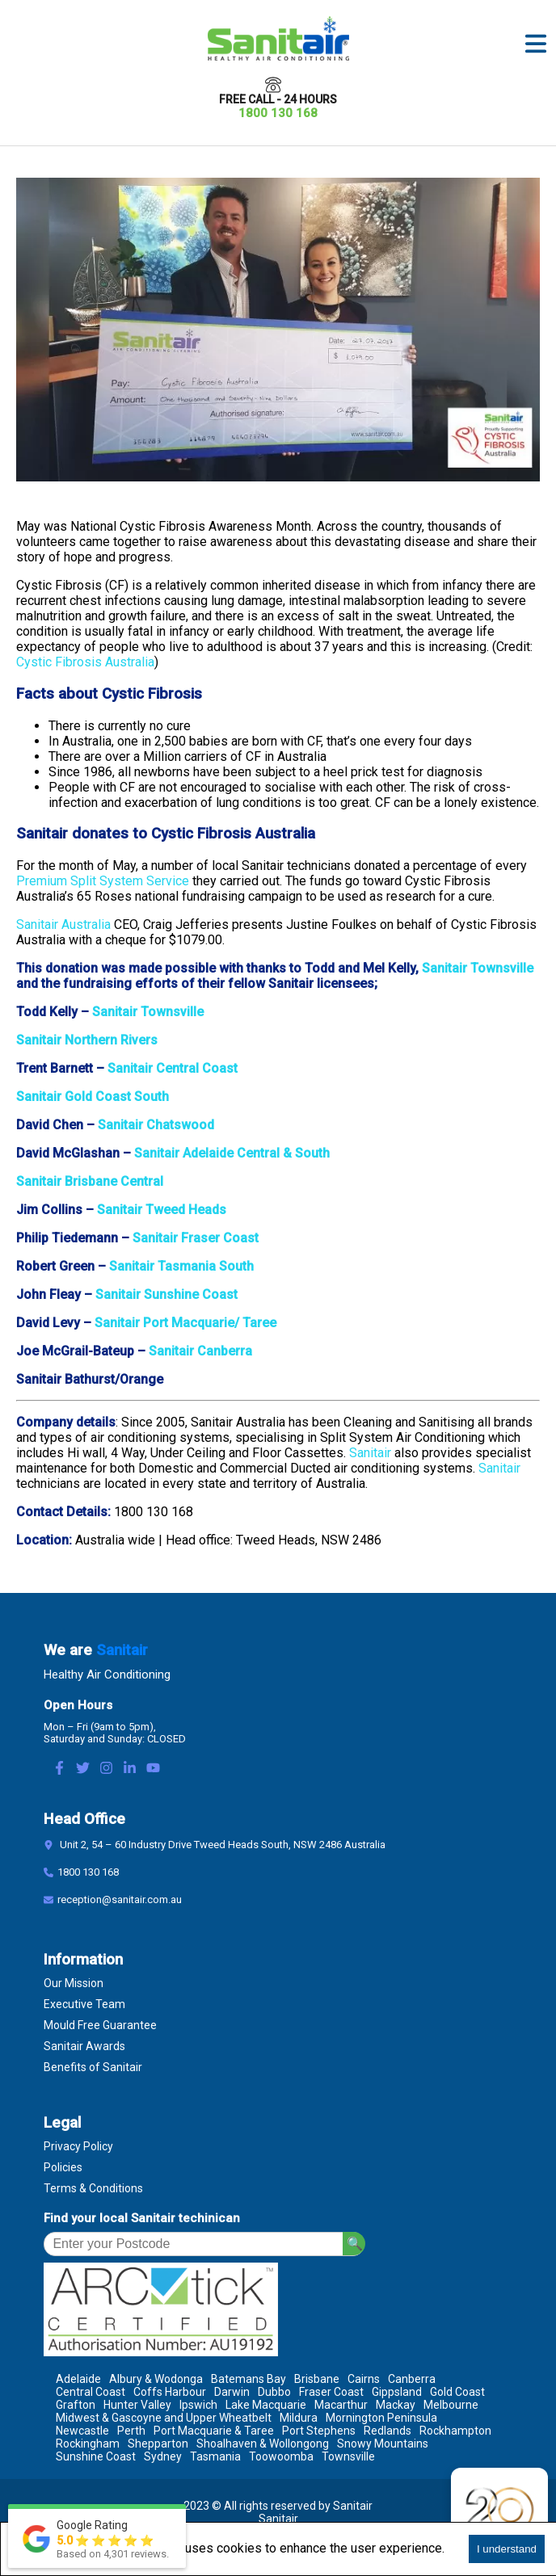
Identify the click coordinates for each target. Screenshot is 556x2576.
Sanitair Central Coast (172, 1068)
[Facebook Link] (59, 1769)
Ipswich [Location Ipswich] (198, 2404)
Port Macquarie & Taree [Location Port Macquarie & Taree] (214, 2430)
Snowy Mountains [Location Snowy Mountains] (382, 2443)
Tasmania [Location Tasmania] (215, 2456)
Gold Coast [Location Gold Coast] (457, 2391)
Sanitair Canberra (200, 1351)
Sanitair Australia (63, 924)
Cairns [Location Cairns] (364, 2378)
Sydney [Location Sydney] (163, 2456)
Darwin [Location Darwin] (232, 2391)
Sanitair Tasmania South (181, 1266)
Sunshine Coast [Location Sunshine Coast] (96, 2456)
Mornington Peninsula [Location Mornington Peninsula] (381, 2417)
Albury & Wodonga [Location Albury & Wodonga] (156, 2378)
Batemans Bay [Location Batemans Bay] (248, 2378)
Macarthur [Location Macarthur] (341, 2404)
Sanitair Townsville (477, 968)
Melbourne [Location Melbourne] (450, 2404)
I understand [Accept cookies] (507, 2549)
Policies (63, 2167)
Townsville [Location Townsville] (348, 2456)
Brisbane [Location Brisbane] (316, 2378)
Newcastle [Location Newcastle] (82, 2430)
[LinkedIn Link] (129, 1769)
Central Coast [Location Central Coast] (90, 2391)
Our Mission (73, 1983)
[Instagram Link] (106, 1769)
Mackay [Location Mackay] (395, 2404)
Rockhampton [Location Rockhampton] (455, 2430)
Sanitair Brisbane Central (89, 1181)
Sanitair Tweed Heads (161, 1209)
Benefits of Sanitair (93, 2067)
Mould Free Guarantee (100, 2025)
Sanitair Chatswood (156, 1125)
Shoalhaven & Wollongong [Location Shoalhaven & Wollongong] (262, 2443)
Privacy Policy (78, 2146)
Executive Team (84, 2004)
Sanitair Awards (84, 2046)
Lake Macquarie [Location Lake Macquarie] (265, 2404)
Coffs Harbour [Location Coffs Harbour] (169, 2391)
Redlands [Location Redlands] (387, 2430)
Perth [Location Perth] (131, 2430)
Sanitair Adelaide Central (207, 1153)
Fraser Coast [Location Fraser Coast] (331, 2391)
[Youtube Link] (153, 1769)
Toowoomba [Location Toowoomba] (281, 2456)
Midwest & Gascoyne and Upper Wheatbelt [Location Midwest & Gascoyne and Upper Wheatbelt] (164, 2417)
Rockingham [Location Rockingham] (88, 2443)
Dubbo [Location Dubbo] (274, 2391)
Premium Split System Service (102, 881)
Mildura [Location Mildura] (299, 2417)
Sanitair (370, 1452)
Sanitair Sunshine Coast (166, 1294)
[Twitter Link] (83, 1769)
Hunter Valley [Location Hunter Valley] (137, 2404)
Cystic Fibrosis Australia (85, 662)
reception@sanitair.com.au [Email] (119, 1899)
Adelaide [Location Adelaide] (78, 2378)
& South (306, 1153)
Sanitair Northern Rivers (87, 1040)
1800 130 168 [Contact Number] (88, 1872)
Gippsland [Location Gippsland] (397, 2391)
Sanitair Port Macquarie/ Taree (185, 1322)
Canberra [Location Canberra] (412, 2378)
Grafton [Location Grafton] (75, 2404)
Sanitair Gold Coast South (92, 1096)
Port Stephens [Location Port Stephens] (319, 2430)
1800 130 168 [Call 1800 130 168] (278, 113)
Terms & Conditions (93, 2188)
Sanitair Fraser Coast (196, 1238)
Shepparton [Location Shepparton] (158, 2443)
